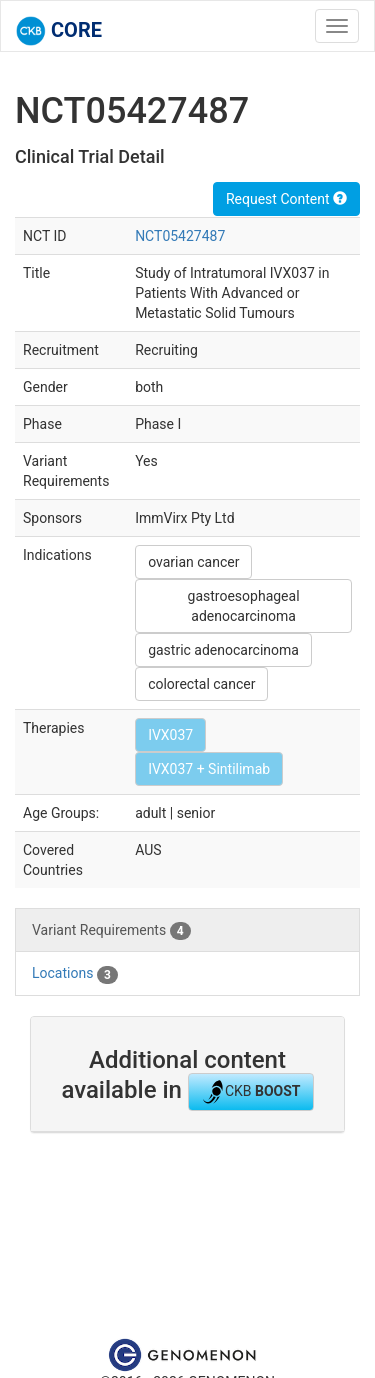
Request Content (286, 199)
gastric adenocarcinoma (223, 650)
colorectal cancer (201, 684)
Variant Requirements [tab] (111, 931)
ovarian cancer (193, 562)
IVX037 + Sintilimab (209, 769)
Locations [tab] (75, 974)
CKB (251, 1092)
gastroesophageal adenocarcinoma (244, 606)
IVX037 (170, 735)
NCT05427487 (180, 236)
